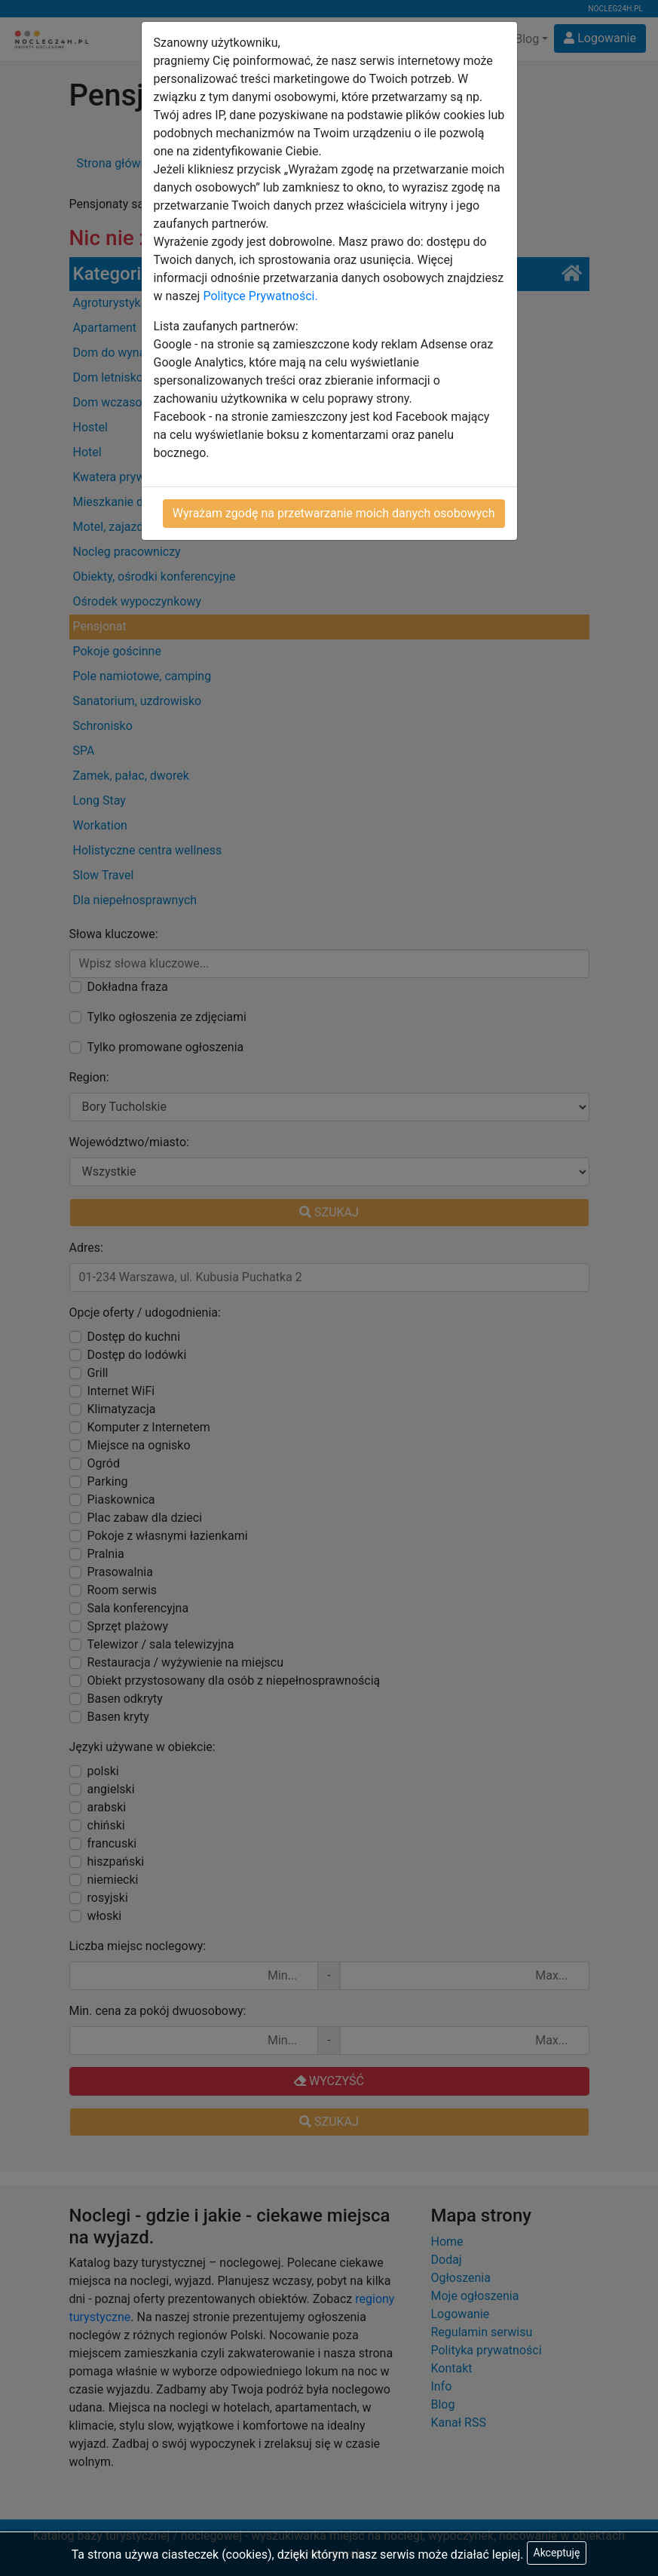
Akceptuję (557, 2553)
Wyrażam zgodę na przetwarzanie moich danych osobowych (334, 513)
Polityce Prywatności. (260, 296)
